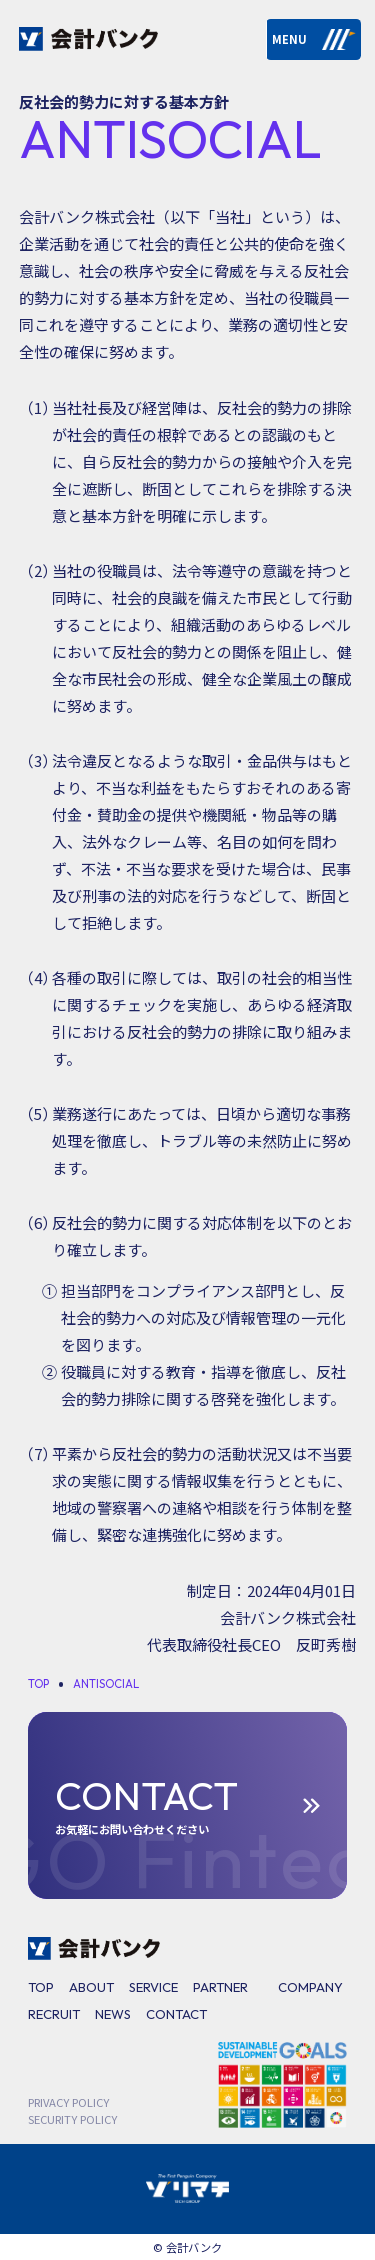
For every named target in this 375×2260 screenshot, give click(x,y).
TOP (41, 1987)
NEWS (113, 2014)
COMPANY (310, 1987)
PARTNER (220, 1987)
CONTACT (176, 2014)
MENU (314, 39)
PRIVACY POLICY (68, 2102)
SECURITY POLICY (72, 2119)
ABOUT (91, 1987)
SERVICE (153, 1987)
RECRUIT (54, 2014)
